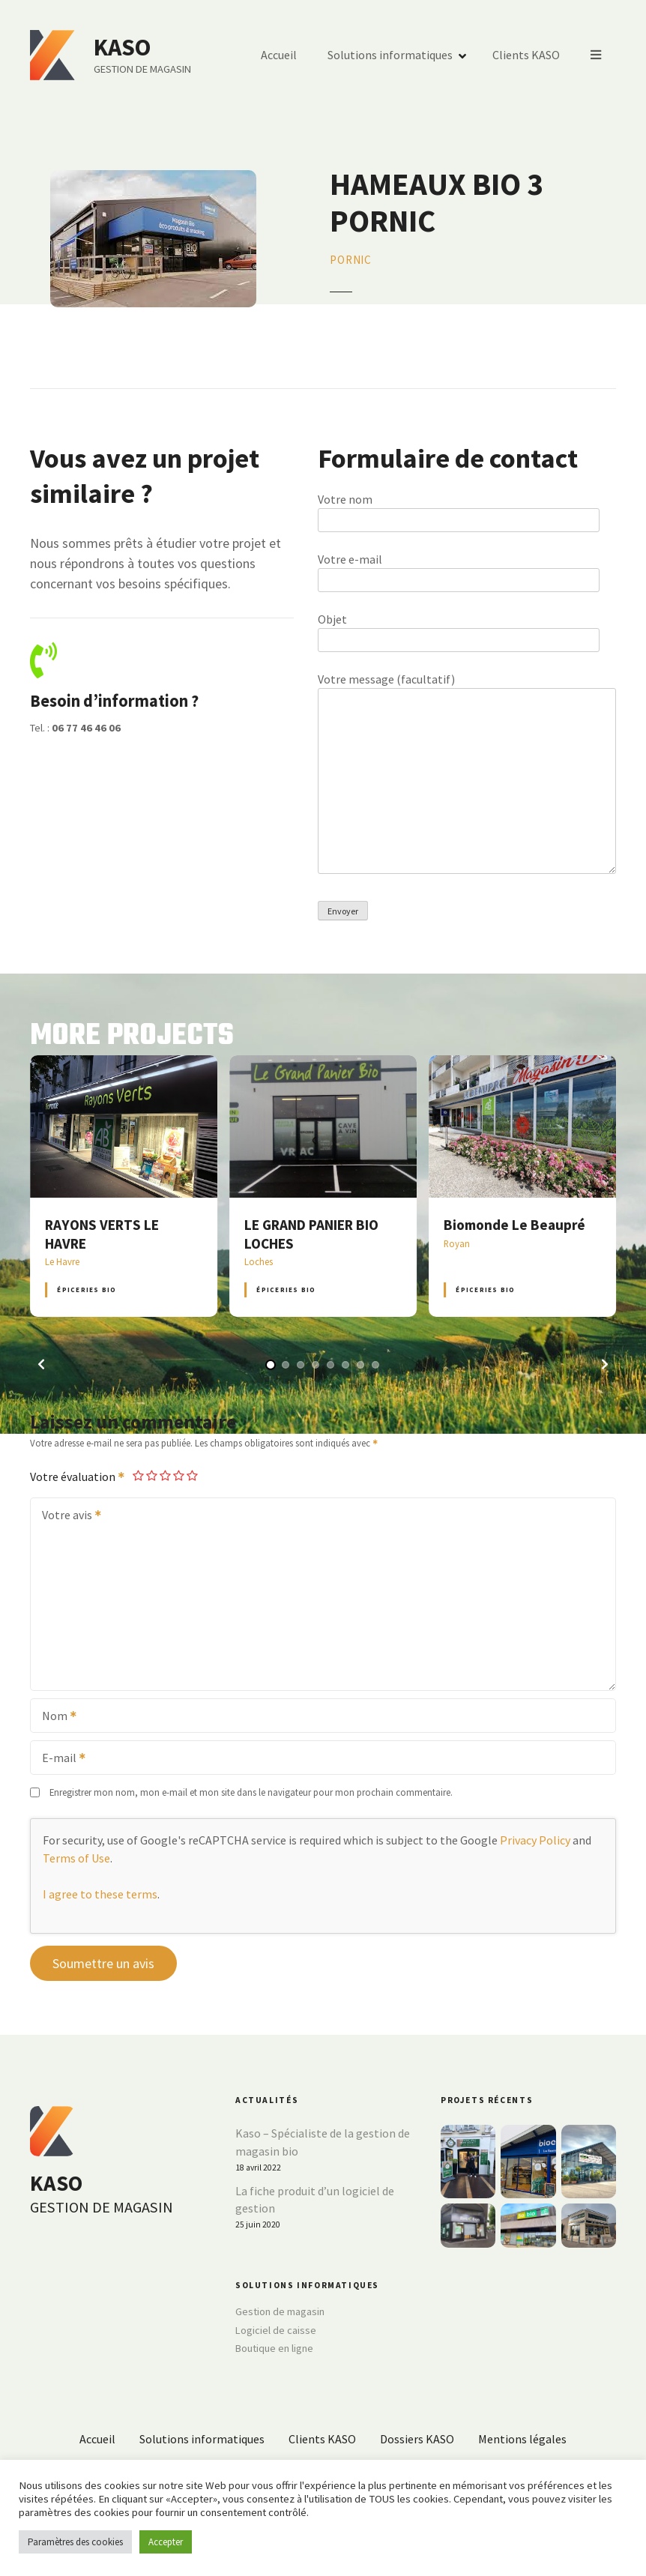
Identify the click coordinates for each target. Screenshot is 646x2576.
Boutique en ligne (274, 2348)
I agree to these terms (100, 1893)
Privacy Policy (535, 1840)
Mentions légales (522, 2438)
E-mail (59, 1759)
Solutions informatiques (390, 55)
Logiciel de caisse (275, 2330)
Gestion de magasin (279, 2311)
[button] (41, 1364)
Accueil (279, 55)
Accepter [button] (165, 2542)
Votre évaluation (78, 1476)
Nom (54, 1717)
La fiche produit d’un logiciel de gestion (314, 2199)
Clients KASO (526, 55)
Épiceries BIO (86, 1289)
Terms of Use (76, 1857)
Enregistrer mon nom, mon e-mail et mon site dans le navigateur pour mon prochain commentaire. (251, 1792)
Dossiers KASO (417, 2438)
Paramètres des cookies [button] (75, 2542)
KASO (122, 47)
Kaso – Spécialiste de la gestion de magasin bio (322, 2142)
